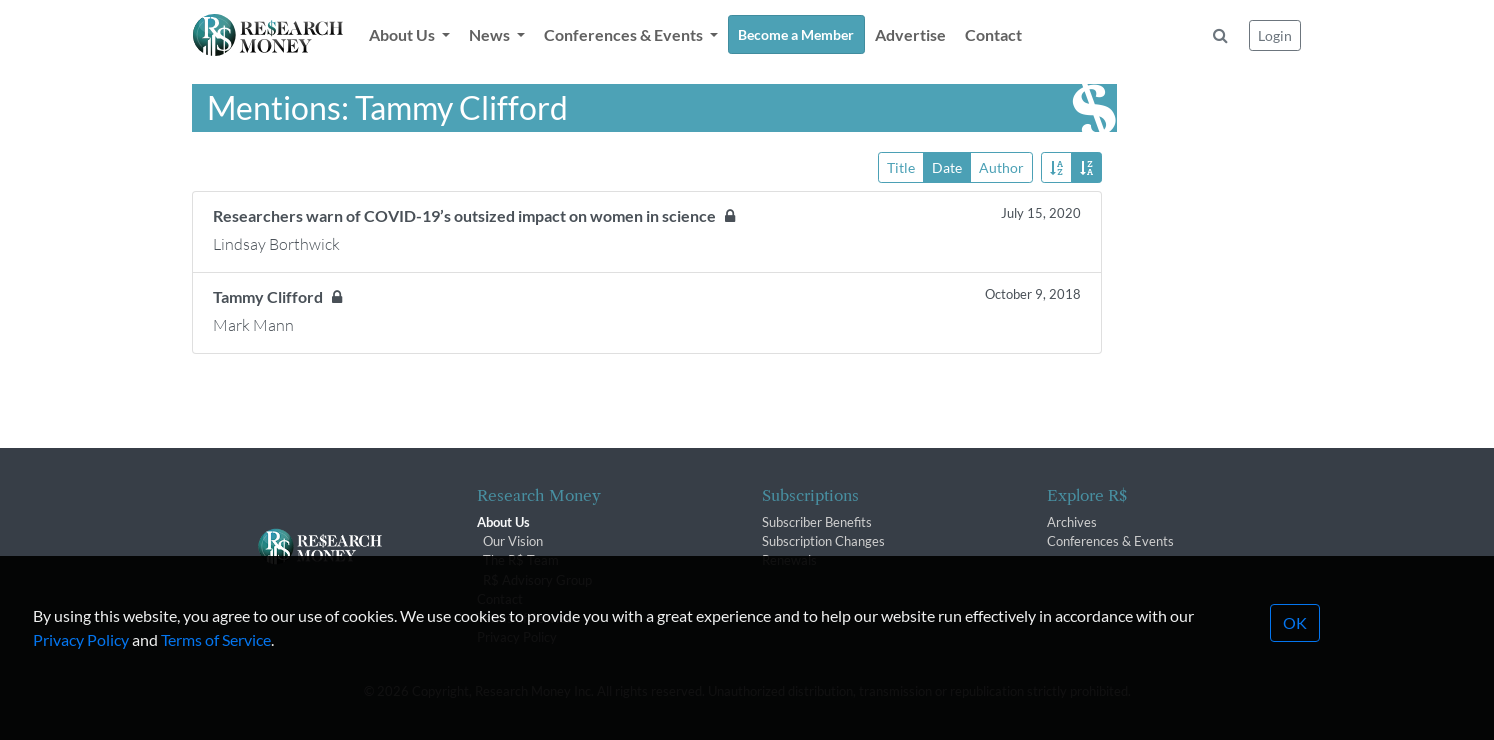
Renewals (789, 560)
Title (901, 166)
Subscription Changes (823, 541)
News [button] (491, 34)
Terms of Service (216, 667)
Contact (993, 34)
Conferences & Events (1110, 541)
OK (1295, 650)
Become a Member (796, 34)
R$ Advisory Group (537, 580)
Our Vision (513, 541)
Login (1275, 35)
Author (1001, 166)
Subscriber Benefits (817, 522)
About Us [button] (403, 34)
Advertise (910, 34)
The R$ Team (521, 560)
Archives (1072, 522)
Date (947, 166)
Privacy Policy (81, 667)
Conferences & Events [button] (625, 34)
